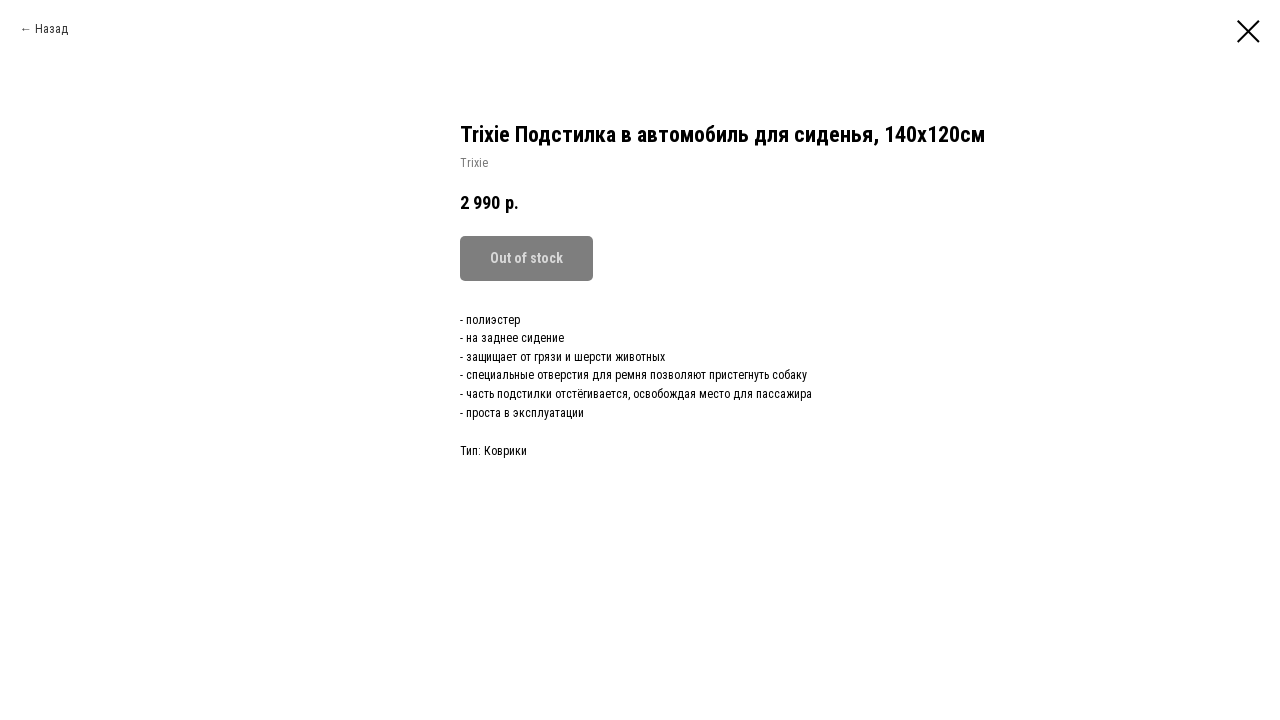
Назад (51, 29)
